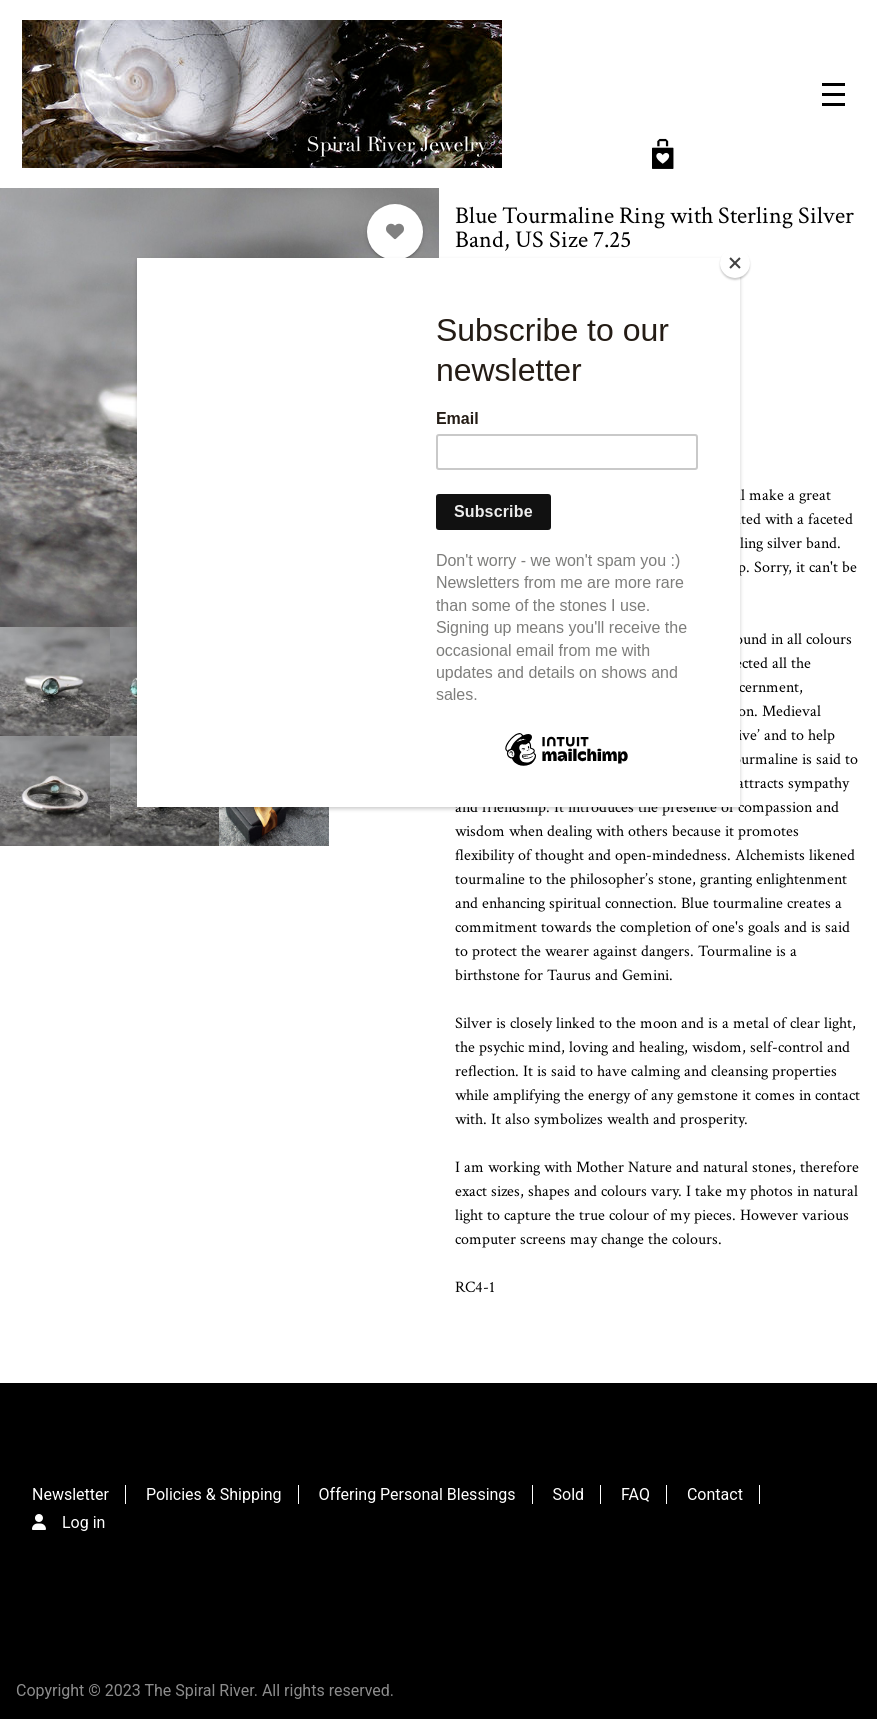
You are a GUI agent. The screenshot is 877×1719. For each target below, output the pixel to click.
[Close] (735, 263)
